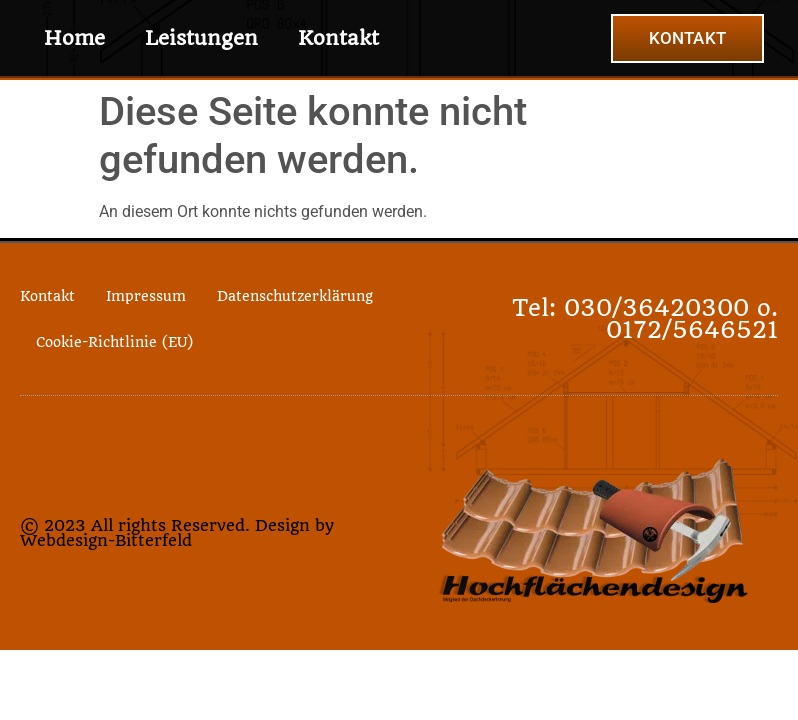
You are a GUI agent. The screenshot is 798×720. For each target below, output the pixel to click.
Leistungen (201, 38)
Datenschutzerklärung (295, 296)
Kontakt (338, 38)
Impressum (146, 296)
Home (74, 38)
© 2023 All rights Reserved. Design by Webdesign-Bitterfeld (177, 533)
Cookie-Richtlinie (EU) (114, 342)
